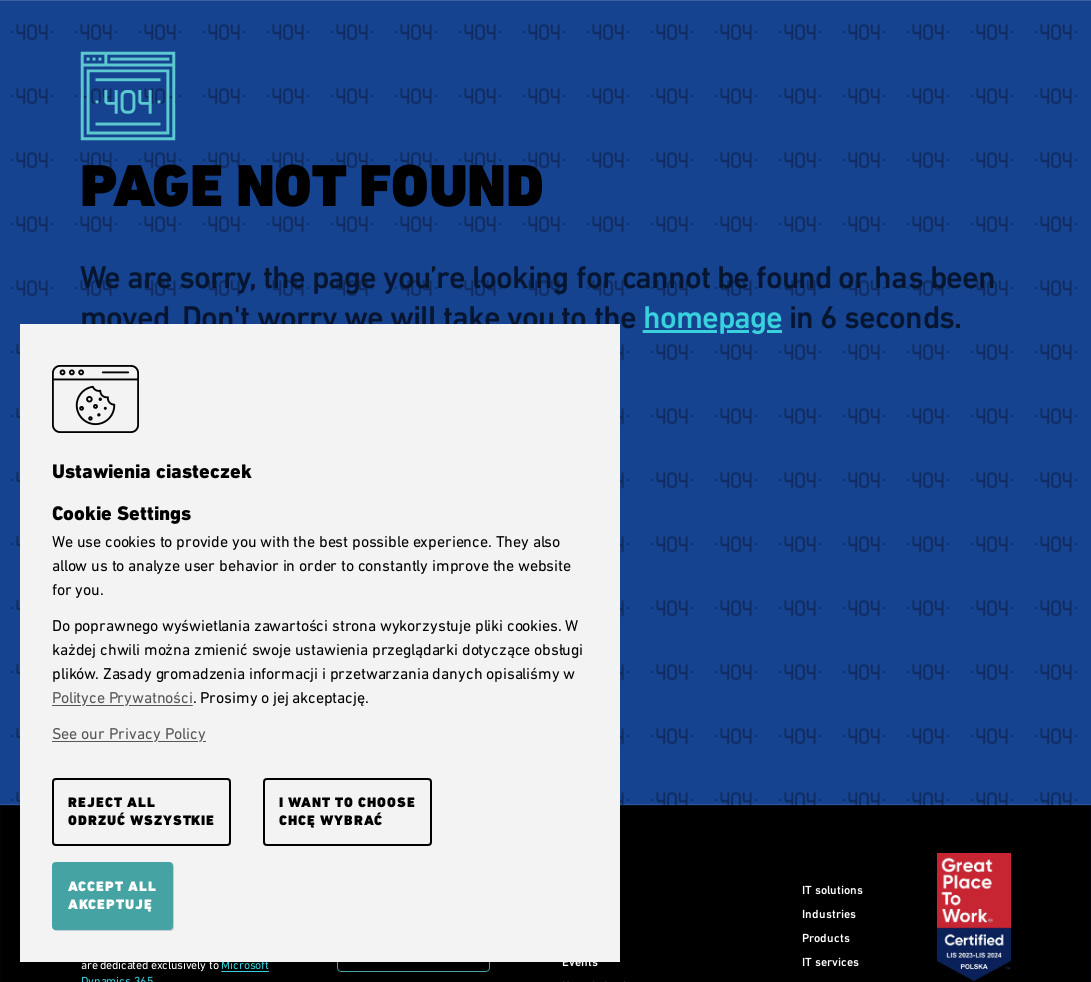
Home (577, 890)
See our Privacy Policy (129, 733)
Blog (573, 938)
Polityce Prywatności (122, 697)
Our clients (591, 914)
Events (580, 962)
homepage (712, 317)
